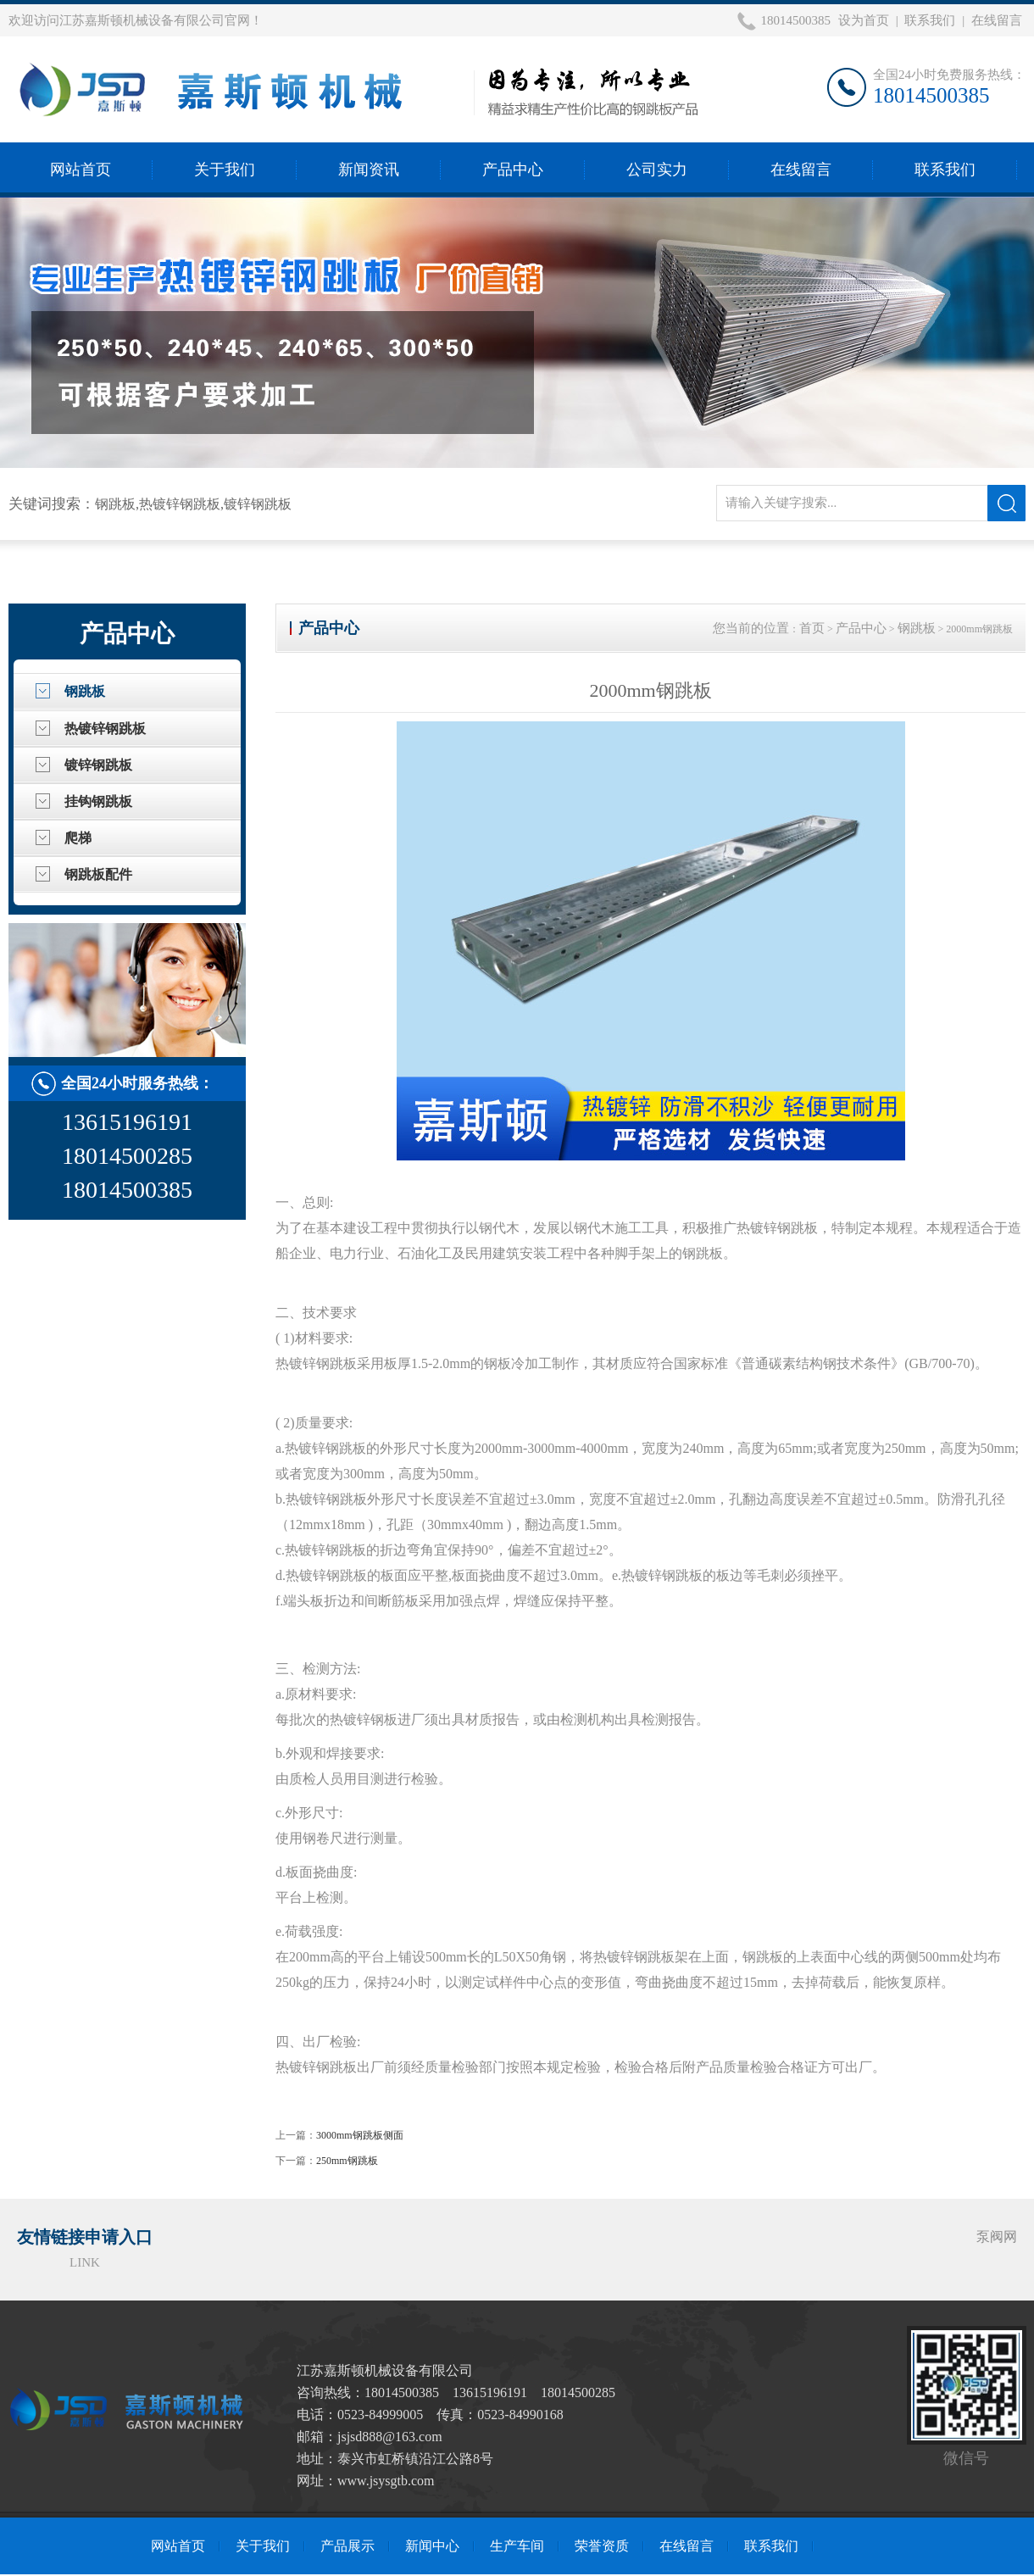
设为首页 (863, 20)
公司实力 (656, 169)
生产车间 (517, 2546)
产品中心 (512, 169)
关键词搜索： (51, 504)
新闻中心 (432, 2546)
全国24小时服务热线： (137, 1083)
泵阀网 (996, 2236)
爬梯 (78, 838)
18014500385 (795, 20)
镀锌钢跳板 (98, 765)
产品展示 (347, 2546)
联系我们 (929, 20)
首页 (812, 628)
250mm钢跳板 (347, 2161)
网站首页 (80, 169)
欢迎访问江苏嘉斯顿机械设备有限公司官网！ (135, 20)
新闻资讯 (368, 169)
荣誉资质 (602, 2546)
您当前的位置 (751, 628)
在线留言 (996, 20)
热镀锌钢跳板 (105, 728)
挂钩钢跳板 (98, 801)
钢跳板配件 (98, 874)
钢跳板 (84, 691)
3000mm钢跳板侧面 (359, 2135)
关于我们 (224, 169)
